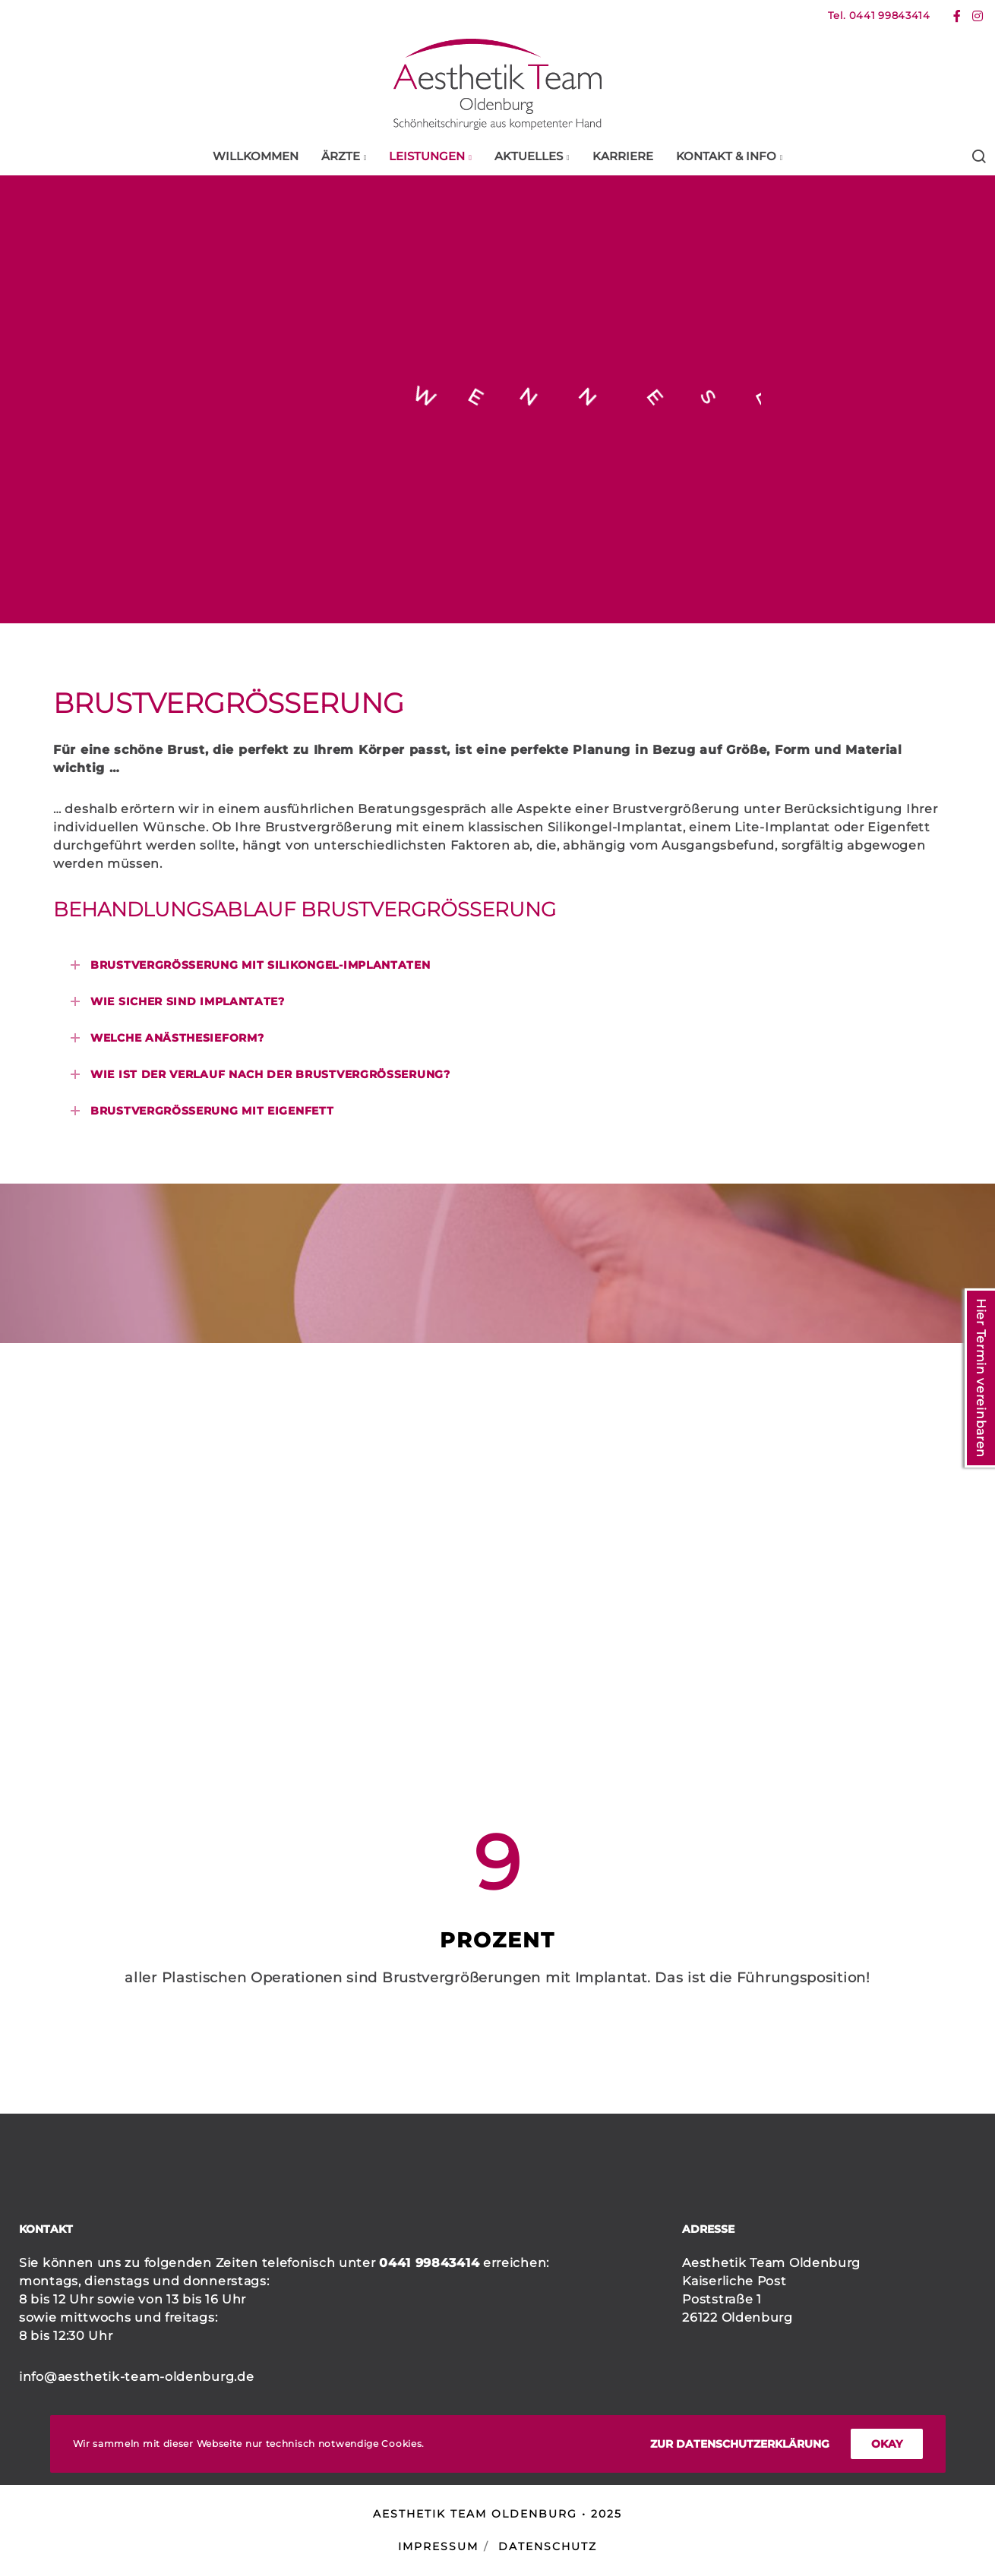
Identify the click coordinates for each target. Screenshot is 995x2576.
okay (886, 2444)
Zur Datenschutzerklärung (739, 2444)
